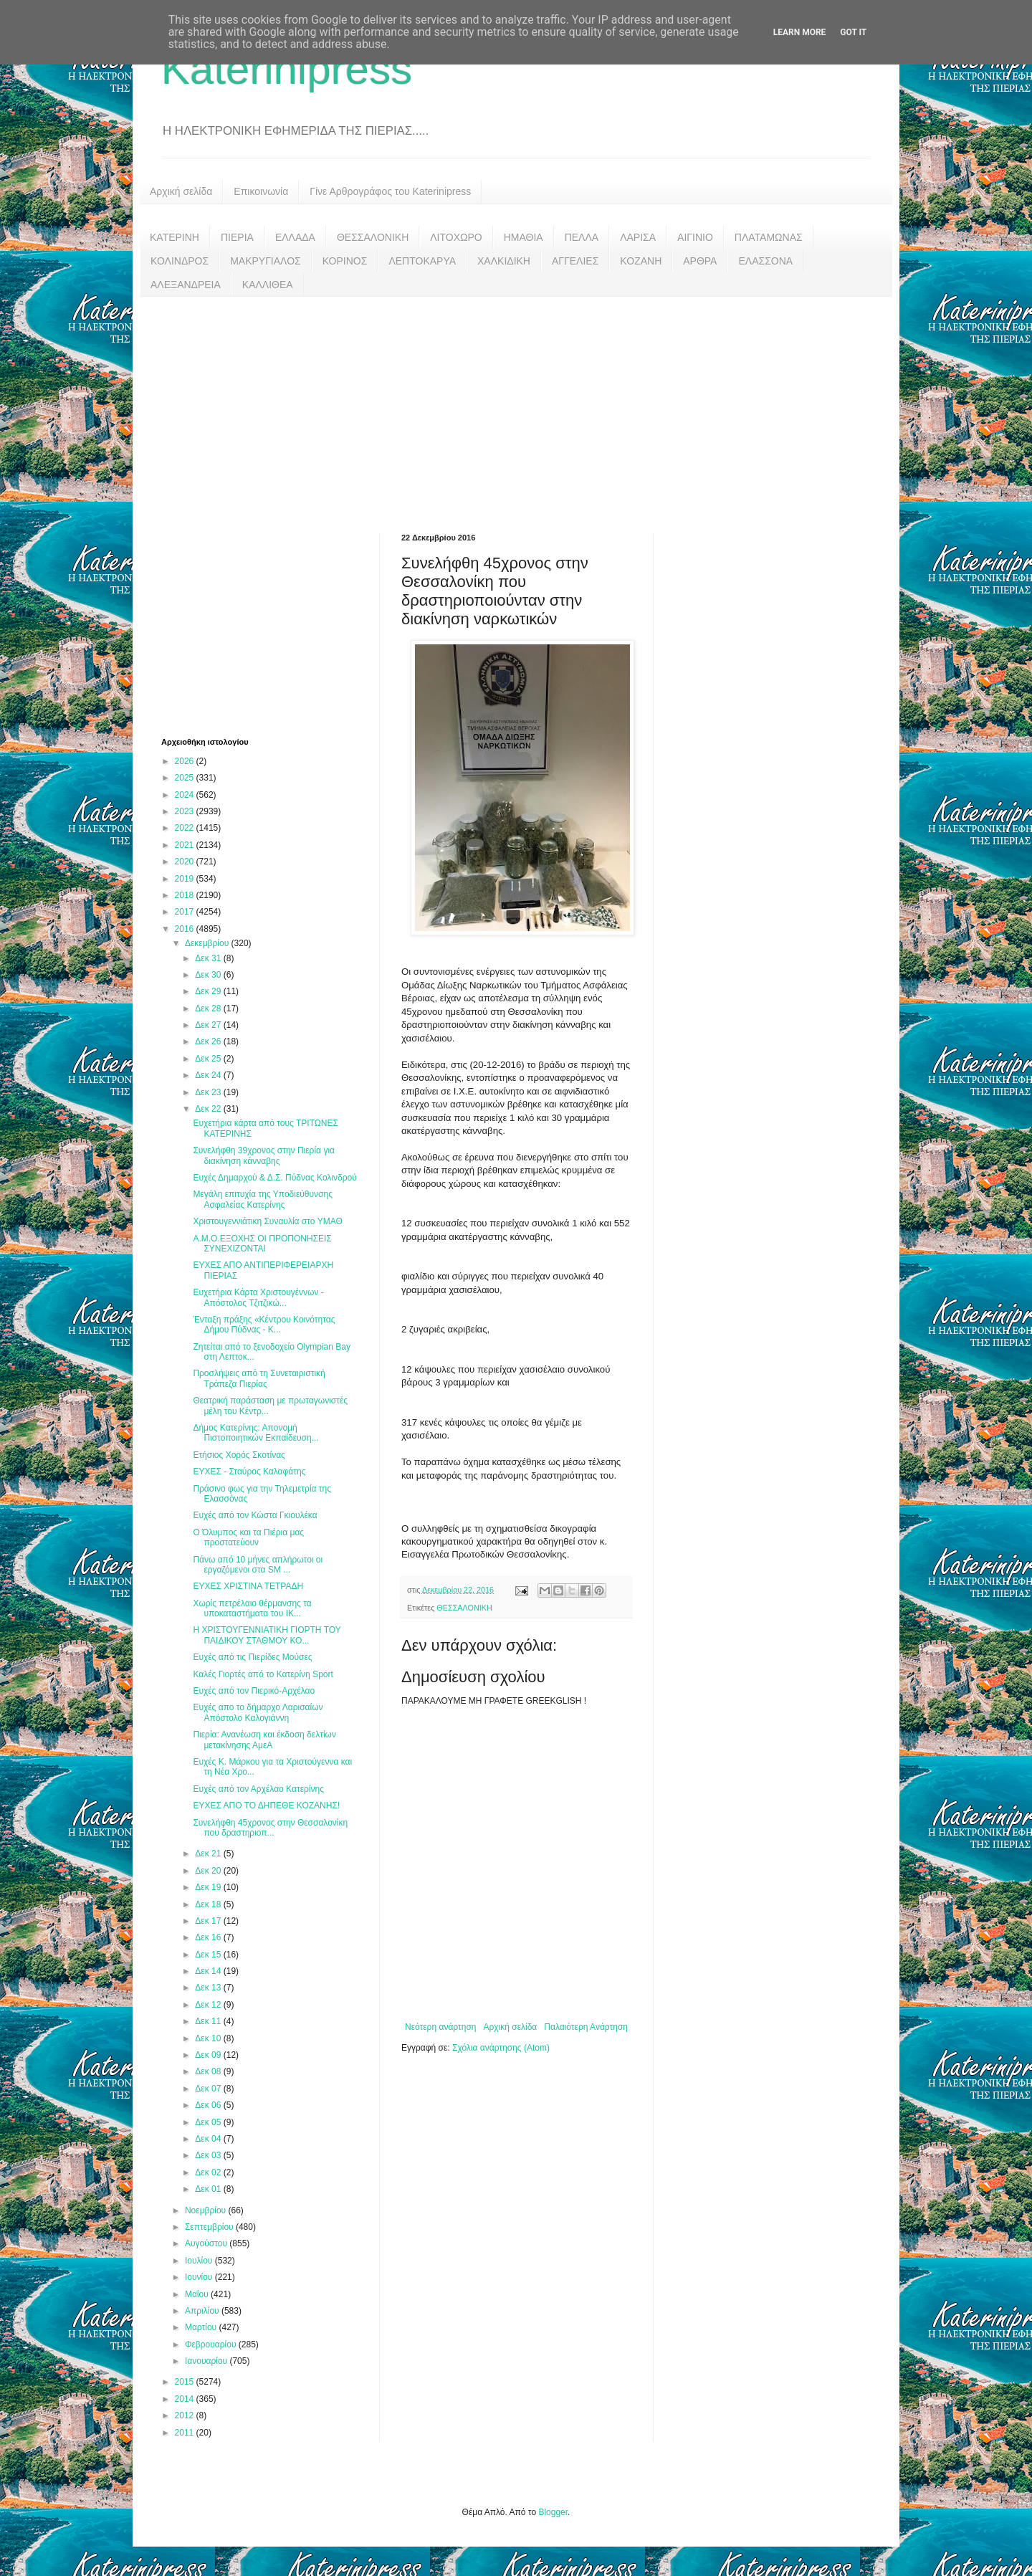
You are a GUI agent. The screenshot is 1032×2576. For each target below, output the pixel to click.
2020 (185, 862)
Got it (853, 32)
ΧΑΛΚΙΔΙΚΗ (503, 261)
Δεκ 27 (209, 1025)
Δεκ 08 (209, 2071)
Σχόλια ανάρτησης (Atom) (501, 2048)
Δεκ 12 (209, 2005)
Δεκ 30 (209, 975)
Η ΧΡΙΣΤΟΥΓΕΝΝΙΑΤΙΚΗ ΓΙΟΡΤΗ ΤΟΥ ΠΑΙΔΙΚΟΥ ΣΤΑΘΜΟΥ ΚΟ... (266, 1635)
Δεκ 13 (209, 1988)
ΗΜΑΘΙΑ (523, 237)
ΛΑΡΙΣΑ (638, 237)
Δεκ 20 (209, 1871)
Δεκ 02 (209, 2172)
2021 (185, 845)
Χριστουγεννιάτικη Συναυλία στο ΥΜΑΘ (267, 1221)
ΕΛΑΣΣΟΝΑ (765, 261)
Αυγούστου (207, 2243)
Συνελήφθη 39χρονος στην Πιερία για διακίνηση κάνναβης (264, 1155)
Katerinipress (286, 69)
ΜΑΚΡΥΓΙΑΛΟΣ (265, 261)
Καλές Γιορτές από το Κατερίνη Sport (263, 1674)
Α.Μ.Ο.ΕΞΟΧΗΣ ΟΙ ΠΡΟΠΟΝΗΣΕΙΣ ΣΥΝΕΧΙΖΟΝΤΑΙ (262, 1244)
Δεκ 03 (209, 2155)
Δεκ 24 (209, 1075)
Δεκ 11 (209, 2021)
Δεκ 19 (209, 1887)
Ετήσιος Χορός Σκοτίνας (239, 1455)
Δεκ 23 (209, 1092)
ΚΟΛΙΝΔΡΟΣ (179, 261)
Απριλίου (203, 2311)
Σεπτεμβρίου (210, 2227)
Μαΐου (198, 2294)
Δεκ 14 (209, 1971)
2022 (185, 828)
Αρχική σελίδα (181, 191)
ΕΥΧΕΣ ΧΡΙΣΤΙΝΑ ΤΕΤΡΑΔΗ (248, 1586)
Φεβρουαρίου (212, 2344)
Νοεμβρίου (207, 2210)
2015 (185, 2382)
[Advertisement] (516, 404)
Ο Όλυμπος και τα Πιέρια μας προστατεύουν (248, 1537)
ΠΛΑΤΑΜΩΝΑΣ (769, 237)
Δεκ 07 (209, 2089)
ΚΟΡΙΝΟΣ (345, 261)
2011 (185, 2433)
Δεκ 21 (209, 1853)
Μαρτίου (202, 2327)
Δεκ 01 (209, 2189)
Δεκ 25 (209, 1059)
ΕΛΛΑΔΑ (295, 237)
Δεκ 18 (209, 1904)
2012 (185, 2415)
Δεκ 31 (209, 958)
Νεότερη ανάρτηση (440, 2027)
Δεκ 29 (209, 991)
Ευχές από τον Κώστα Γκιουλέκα (255, 1515)
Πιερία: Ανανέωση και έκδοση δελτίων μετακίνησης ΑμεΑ (264, 1740)
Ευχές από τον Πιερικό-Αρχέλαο (254, 1691)
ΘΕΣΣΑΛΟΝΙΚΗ (372, 237)
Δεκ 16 (209, 1937)
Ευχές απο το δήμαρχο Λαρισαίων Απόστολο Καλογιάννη (257, 1712)
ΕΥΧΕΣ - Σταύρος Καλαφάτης (249, 1471)
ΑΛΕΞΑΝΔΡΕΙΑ (185, 284)
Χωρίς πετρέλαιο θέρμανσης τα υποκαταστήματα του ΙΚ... (252, 1608)
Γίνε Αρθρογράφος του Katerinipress (390, 191)
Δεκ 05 (209, 2122)
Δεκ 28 (209, 1008)
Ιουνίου (200, 2277)
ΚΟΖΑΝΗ (640, 261)
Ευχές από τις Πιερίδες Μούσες (252, 1657)
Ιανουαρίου (207, 2361)
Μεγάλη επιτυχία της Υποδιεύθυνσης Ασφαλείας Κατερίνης (263, 1199)
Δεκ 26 (209, 1041)
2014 (185, 2399)
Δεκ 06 (209, 2105)
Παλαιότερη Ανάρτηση (586, 2027)
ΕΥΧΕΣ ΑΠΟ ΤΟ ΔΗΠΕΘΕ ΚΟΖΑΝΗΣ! (266, 1805)
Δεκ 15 (209, 1955)
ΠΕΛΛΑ (582, 237)
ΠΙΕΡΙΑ (237, 237)
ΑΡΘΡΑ (700, 261)
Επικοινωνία (261, 191)
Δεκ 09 (209, 2055)
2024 (185, 795)
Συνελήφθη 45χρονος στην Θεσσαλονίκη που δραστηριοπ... (270, 1828)
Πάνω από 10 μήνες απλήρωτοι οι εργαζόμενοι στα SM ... (257, 1565)
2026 (185, 761)
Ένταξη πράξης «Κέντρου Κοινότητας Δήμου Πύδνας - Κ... (264, 1325)
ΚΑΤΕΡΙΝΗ (174, 237)
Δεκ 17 (209, 1921)
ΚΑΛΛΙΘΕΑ (267, 284)
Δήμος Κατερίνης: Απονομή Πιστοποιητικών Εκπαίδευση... (255, 1433)
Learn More (799, 32)
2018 (185, 895)
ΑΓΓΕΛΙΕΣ (575, 261)
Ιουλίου (200, 2261)
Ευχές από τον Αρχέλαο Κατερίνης (258, 1789)
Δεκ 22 (209, 1109)
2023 (185, 811)
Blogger (553, 2512)
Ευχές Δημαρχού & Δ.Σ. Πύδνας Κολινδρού (274, 1178)
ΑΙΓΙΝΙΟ (695, 237)
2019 (185, 879)
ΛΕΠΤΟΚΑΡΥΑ (422, 261)
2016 (185, 929)
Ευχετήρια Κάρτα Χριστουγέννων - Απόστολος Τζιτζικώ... (258, 1297)
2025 (185, 778)
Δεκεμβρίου (208, 943)
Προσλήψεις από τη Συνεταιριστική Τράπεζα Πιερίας (259, 1378)
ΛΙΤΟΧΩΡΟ (456, 237)
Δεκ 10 (209, 2038)
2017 (185, 912)
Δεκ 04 (209, 2139)
